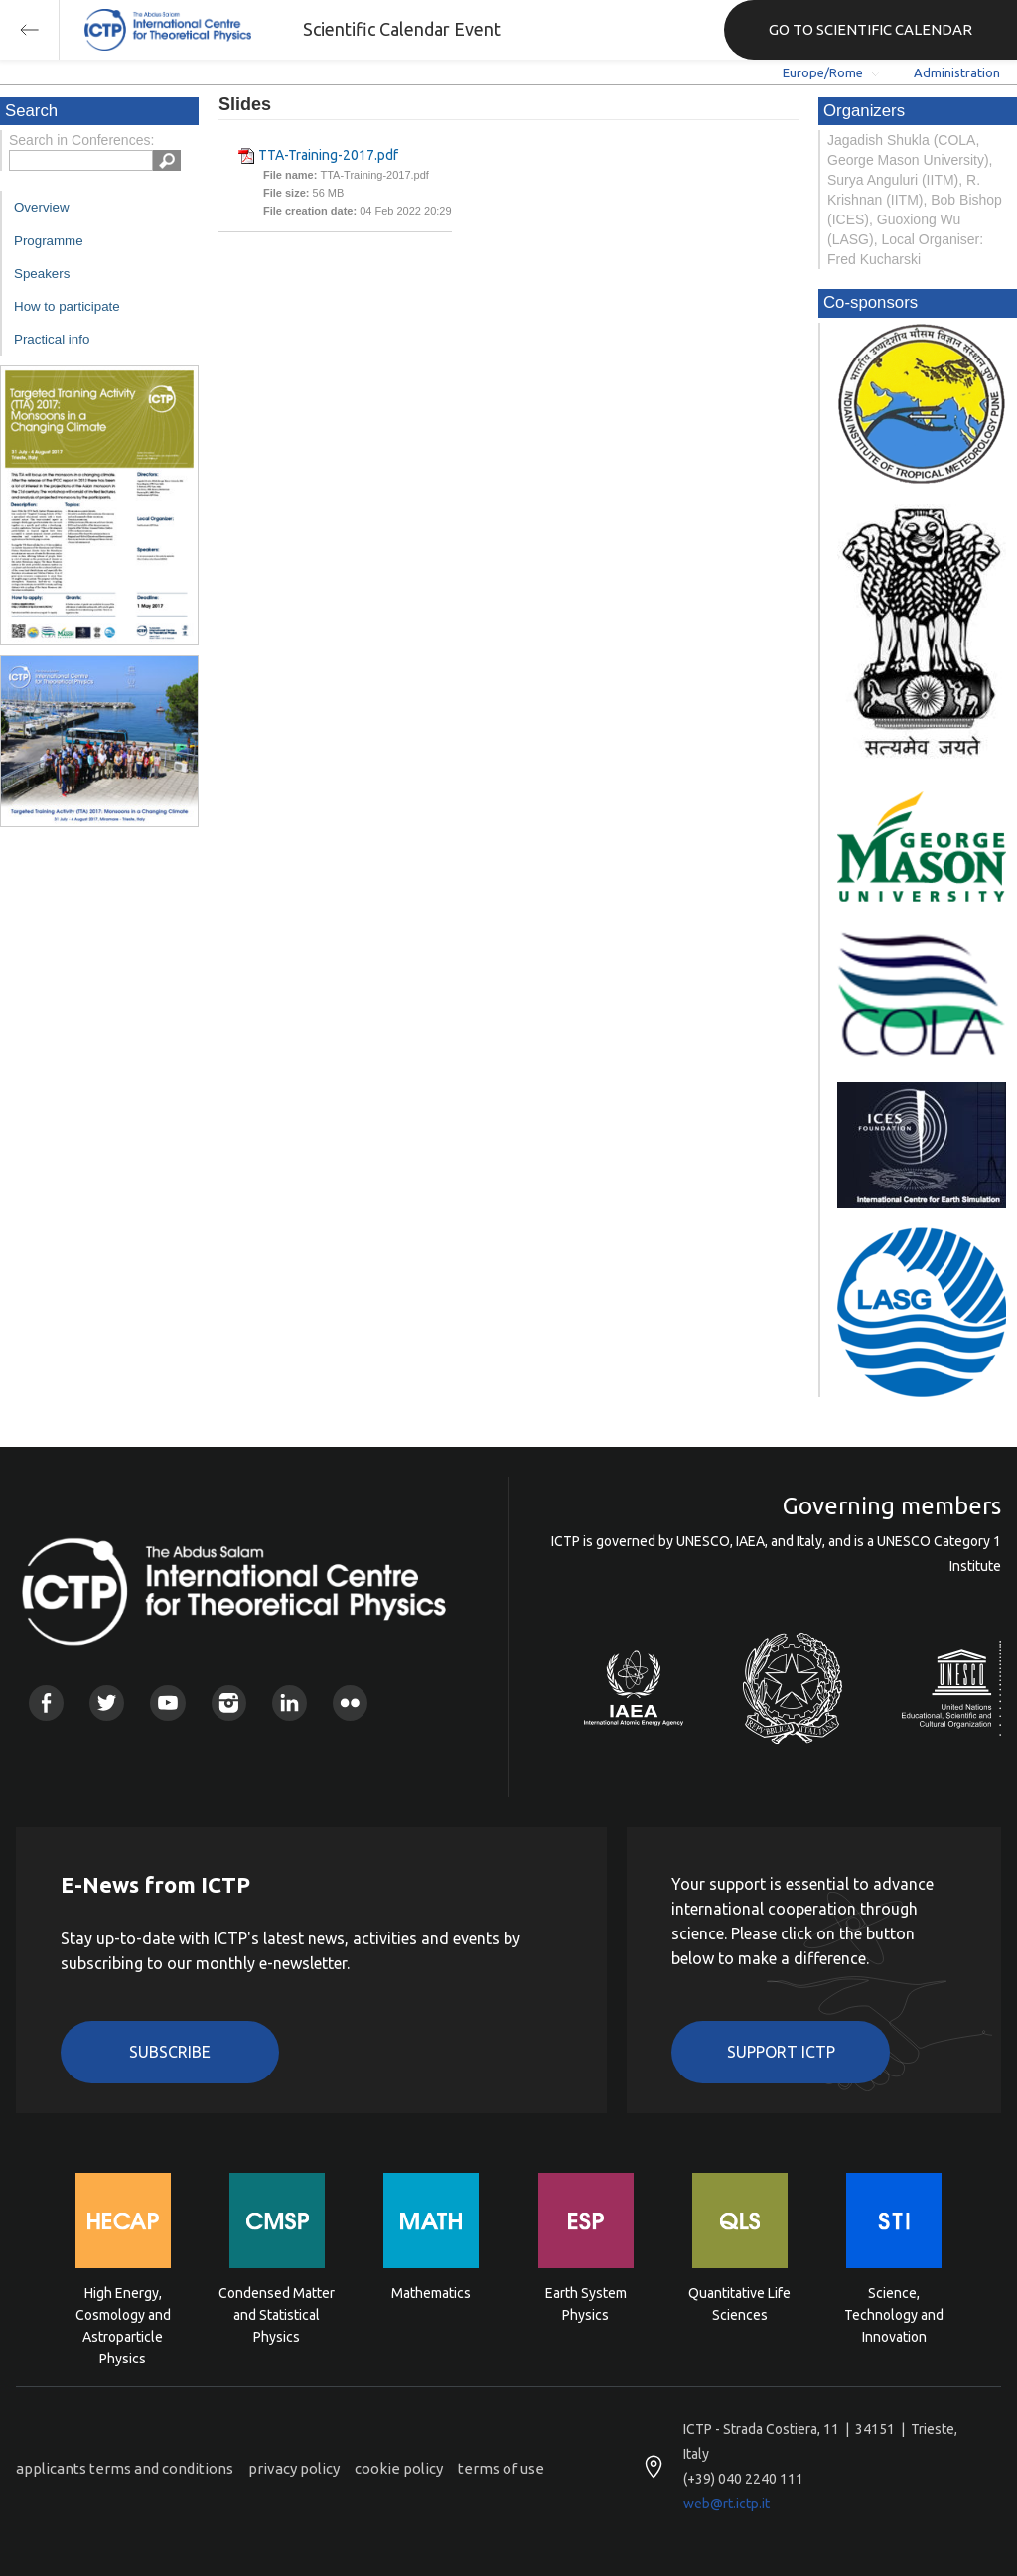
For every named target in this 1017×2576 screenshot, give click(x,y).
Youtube (167, 1702)
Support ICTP (781, 2052)
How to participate (67, 306)
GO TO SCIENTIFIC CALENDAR (870, 29)
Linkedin (289, 1702)
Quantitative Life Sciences (739, 2304)
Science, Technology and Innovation (894, 2313)
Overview (42, 207)
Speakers (42, 273)
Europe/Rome (823, 72)
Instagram (229, 1702)
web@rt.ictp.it (726, 2503)
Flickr (350, 1702)
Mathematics (431, 2293)
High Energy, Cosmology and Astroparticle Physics (123, 2313)
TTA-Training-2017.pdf (328, 155)
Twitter (106, 1702)
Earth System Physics (586, 2304)
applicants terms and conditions (124, 2468)
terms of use (501, 2468)
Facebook (46, 1702)
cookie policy (399, 2468)
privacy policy (294, 2468)
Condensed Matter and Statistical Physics (276, 2313)
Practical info (51, 339)
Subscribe (170, 2052)
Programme (48, 240)
